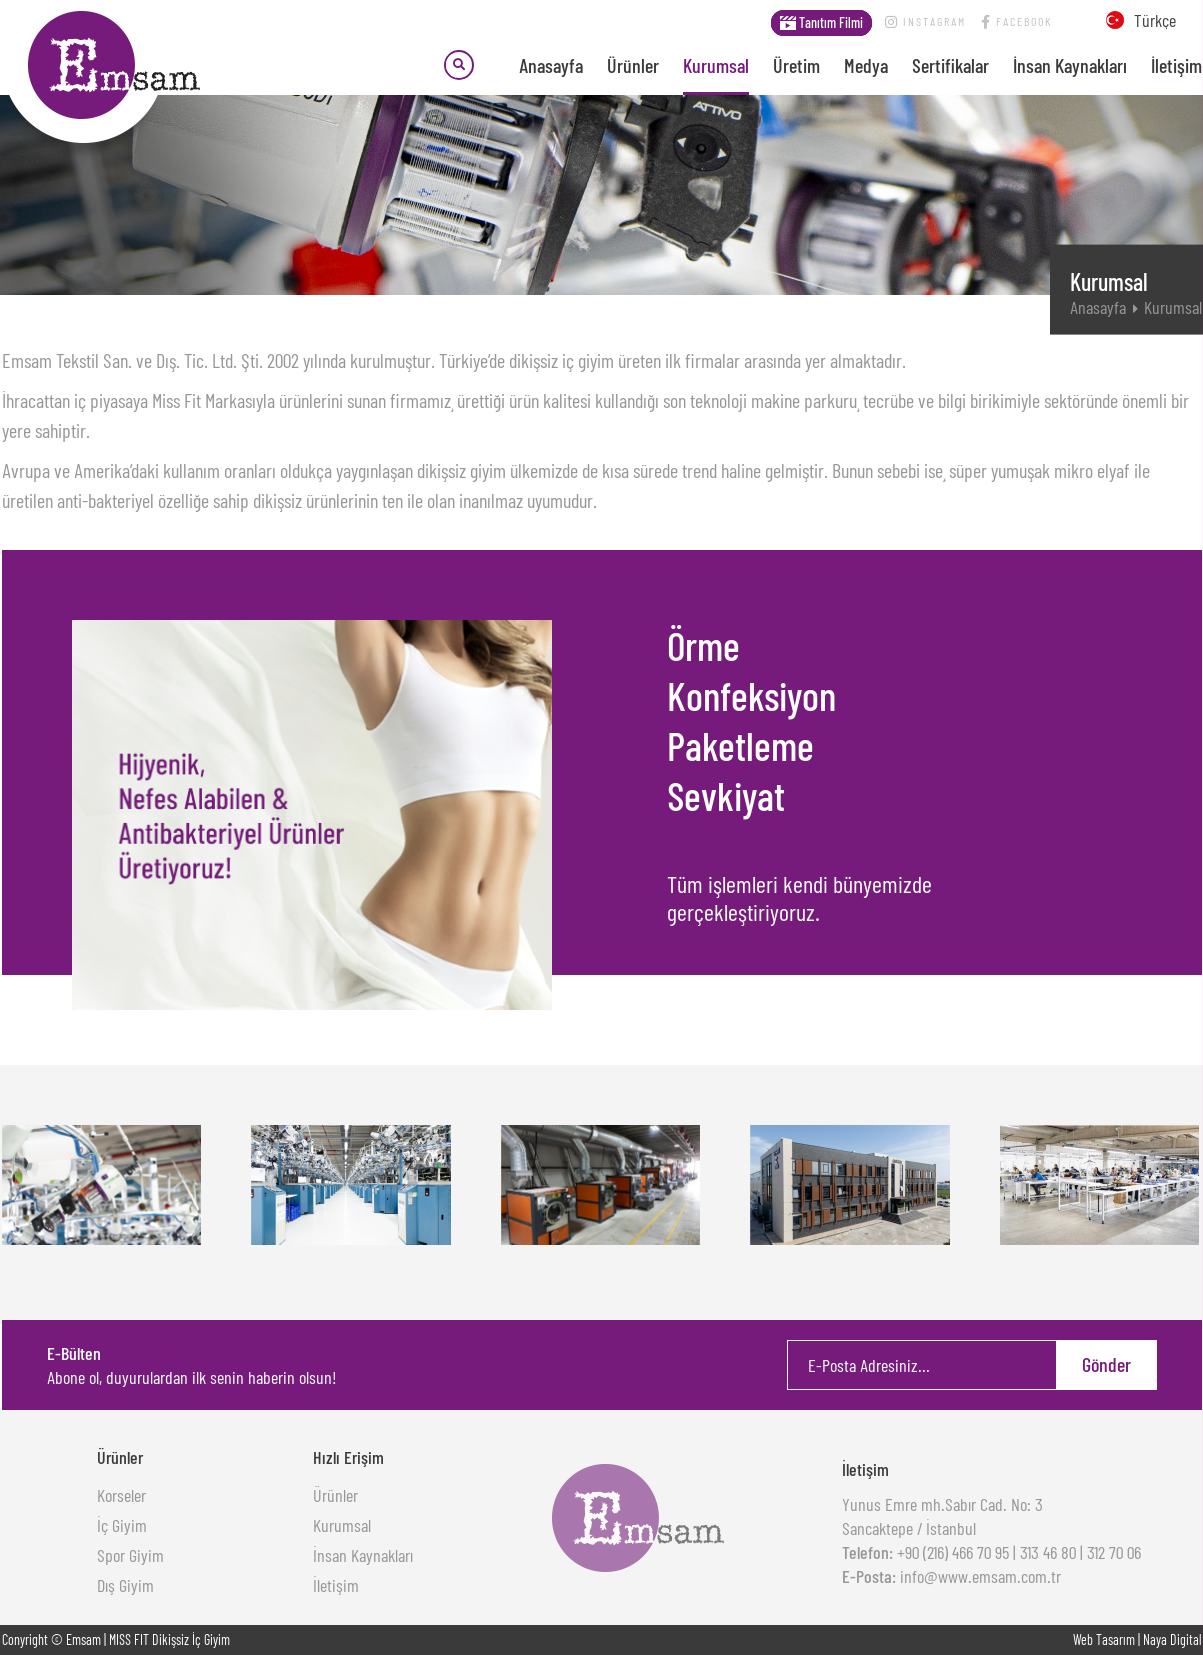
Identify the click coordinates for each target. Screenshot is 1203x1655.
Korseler (121, 1495)
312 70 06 (1114, 1552)
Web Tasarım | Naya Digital (1137, 1639)
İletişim (1176, 65)
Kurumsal (716, 65)
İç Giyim (122, 1525)
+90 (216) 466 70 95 (951, 1552)
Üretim (796, 65)
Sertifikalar (950, 65)
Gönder (1106, 1364)
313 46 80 (1048, 1552)
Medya (866, 65)
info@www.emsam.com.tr (978, 1576)
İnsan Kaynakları (1070, 65)
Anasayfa (551, 65)
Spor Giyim (130, 1555)
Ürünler (633, 65)
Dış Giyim (125, 1585)
